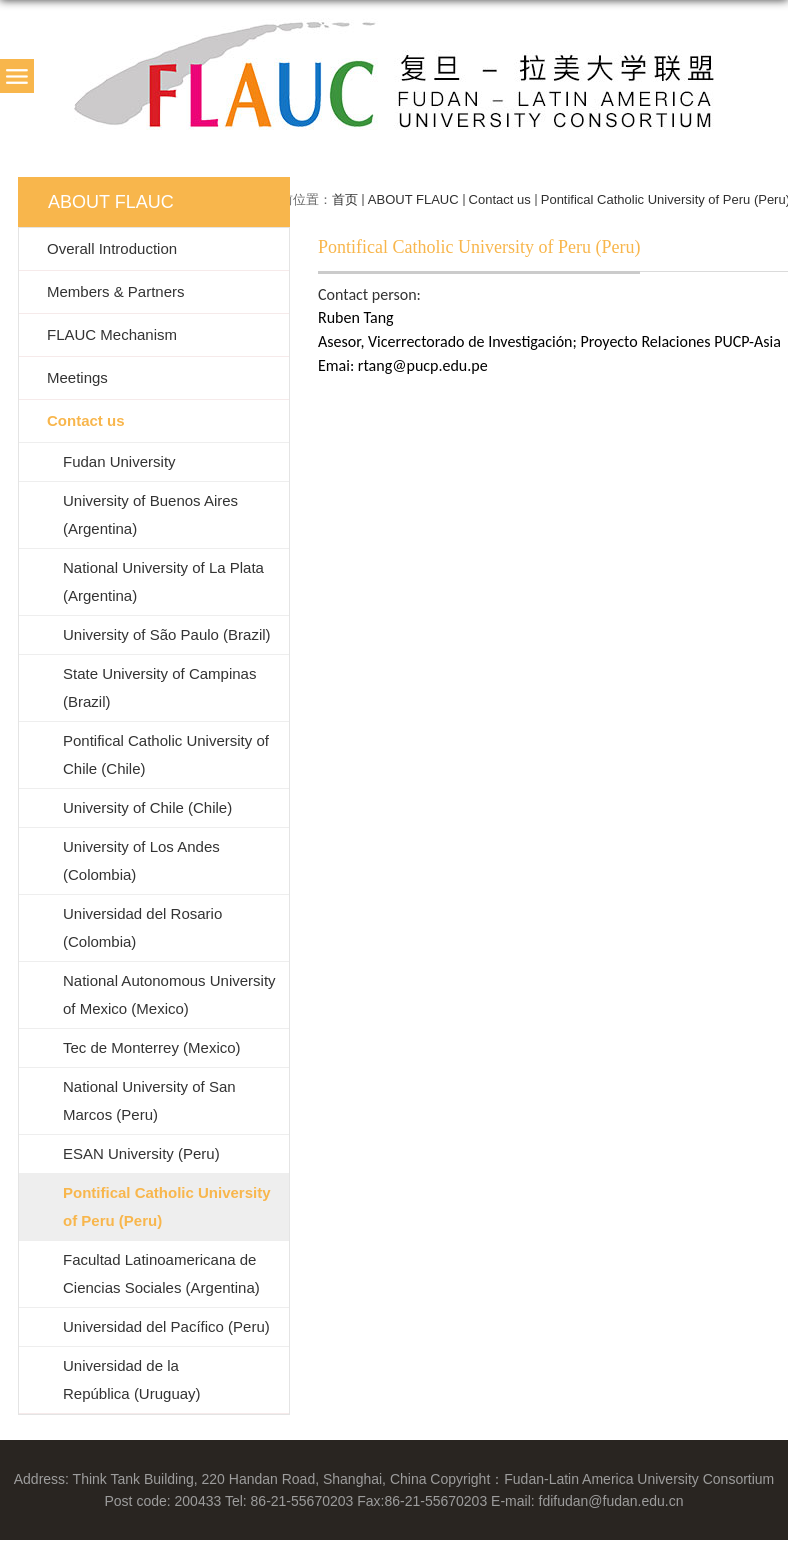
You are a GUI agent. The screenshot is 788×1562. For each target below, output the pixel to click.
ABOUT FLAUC (413, 199)
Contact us (500, 199)
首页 (345, 199)
